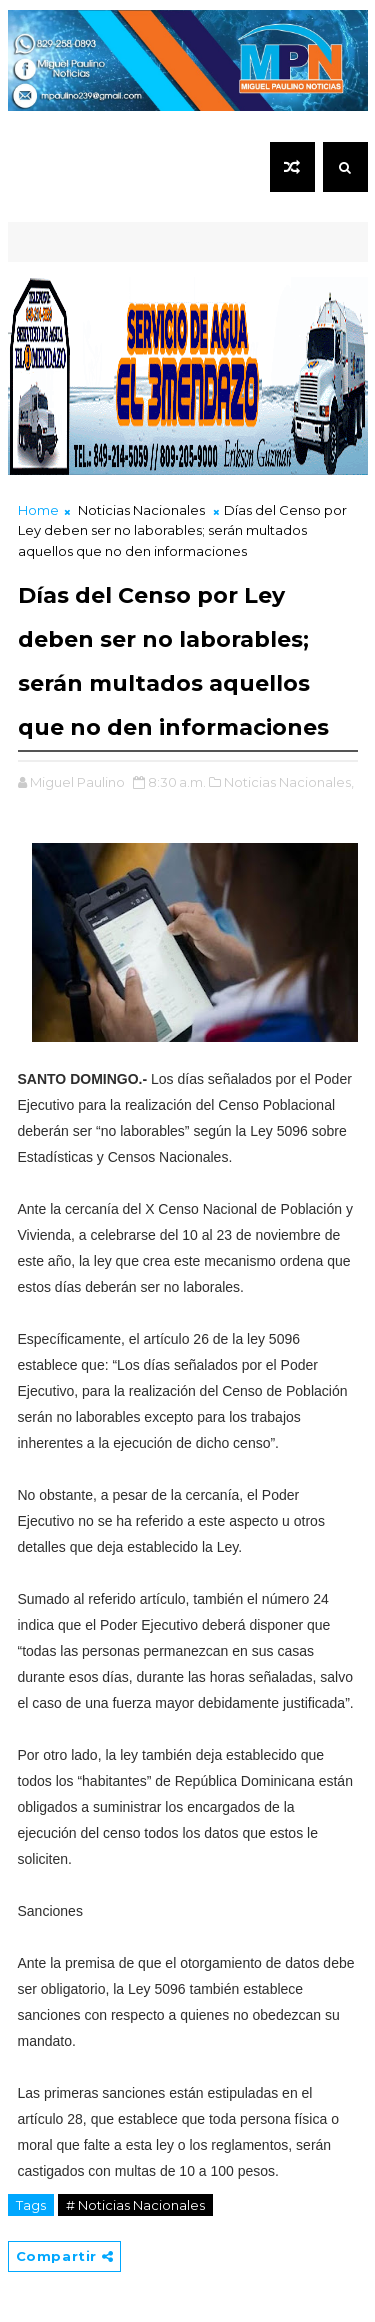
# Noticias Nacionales (135, 2205)
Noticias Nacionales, (289, 782)
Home (38, 510)
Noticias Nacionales (141, 510)
